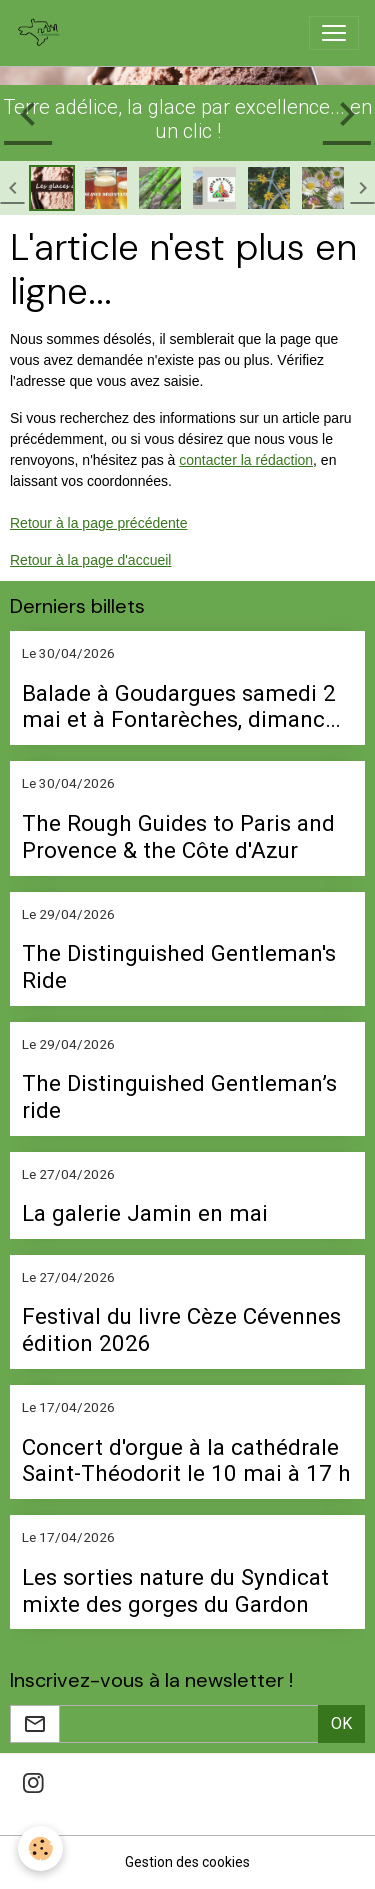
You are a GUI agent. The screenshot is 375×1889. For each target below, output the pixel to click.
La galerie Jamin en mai (145, 1213)
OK (341, 1723)
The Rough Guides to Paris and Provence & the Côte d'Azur (178, 836)
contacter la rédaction (246, 460)
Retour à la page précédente (98, 523)
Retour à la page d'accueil (90, 560)
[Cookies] (40, 1848)
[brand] (43, 33)
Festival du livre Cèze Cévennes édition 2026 (181, 1329)
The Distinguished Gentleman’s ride (179, 1096)
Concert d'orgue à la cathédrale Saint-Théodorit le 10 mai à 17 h (186, 1460)
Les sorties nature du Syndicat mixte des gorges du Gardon (175, 1590)
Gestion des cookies (187, 1862)
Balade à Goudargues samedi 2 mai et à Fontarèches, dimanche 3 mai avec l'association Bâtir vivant (186, 707)
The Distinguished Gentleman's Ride (179, 966)
